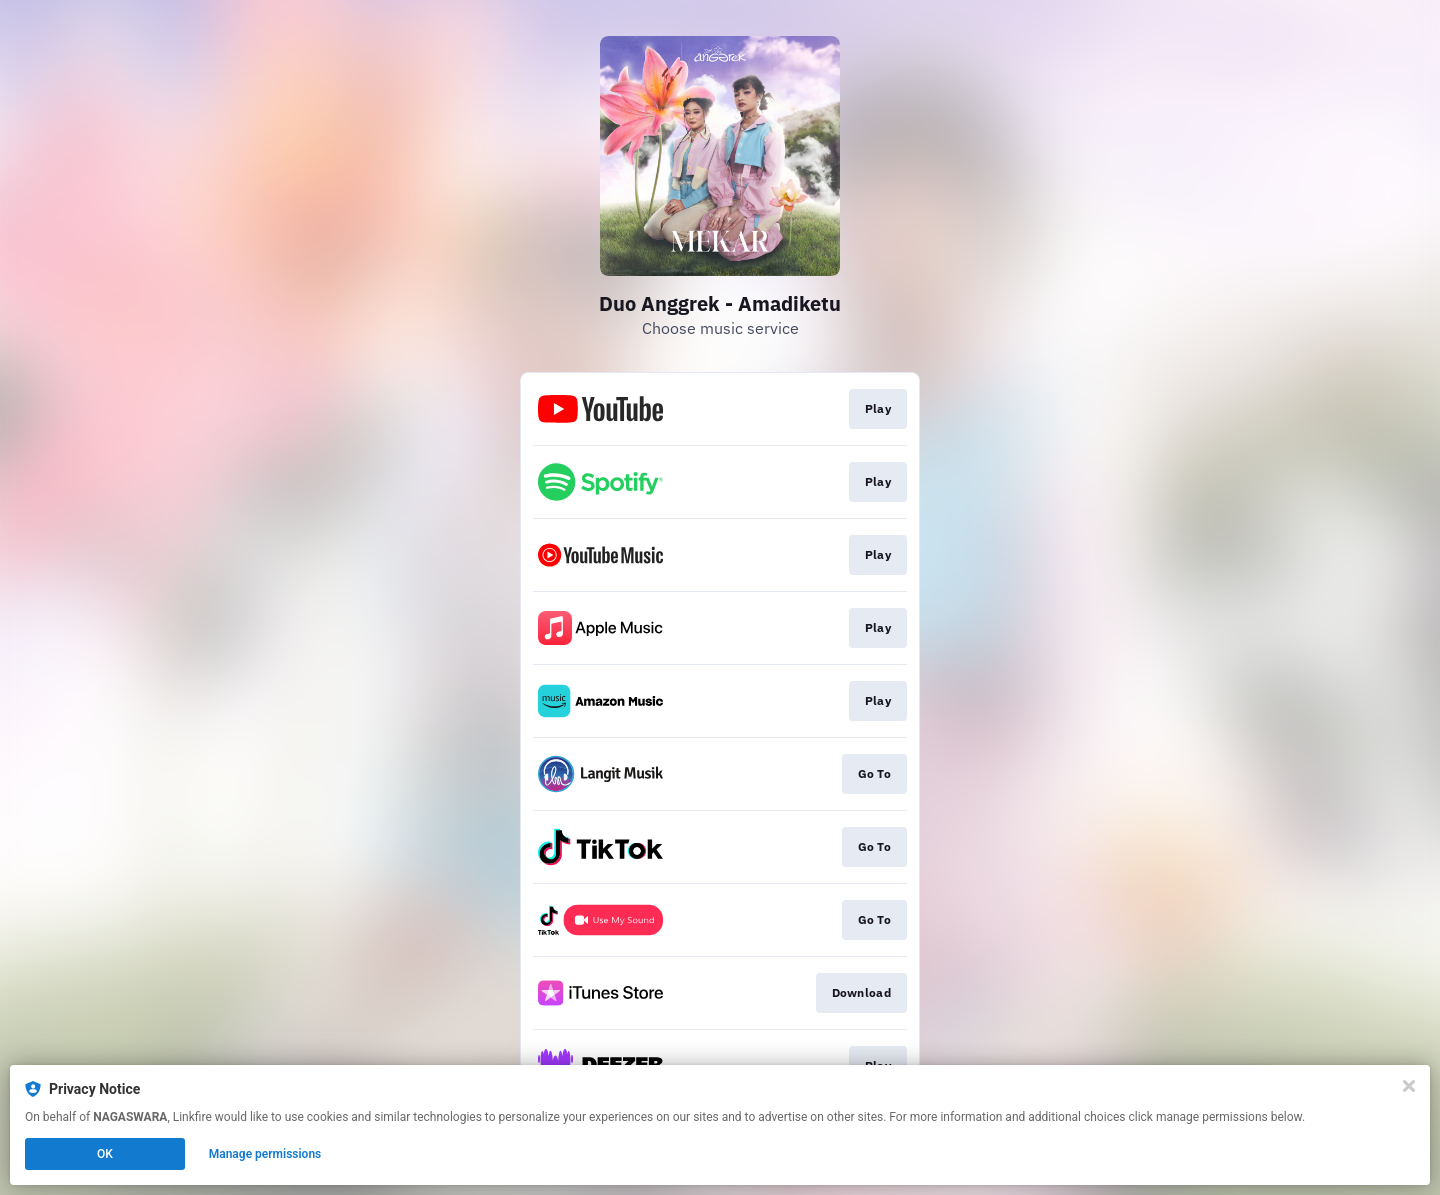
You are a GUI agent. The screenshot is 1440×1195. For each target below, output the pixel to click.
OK (105, 1154)
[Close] (1409, 1086)
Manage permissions (265, 1154)
